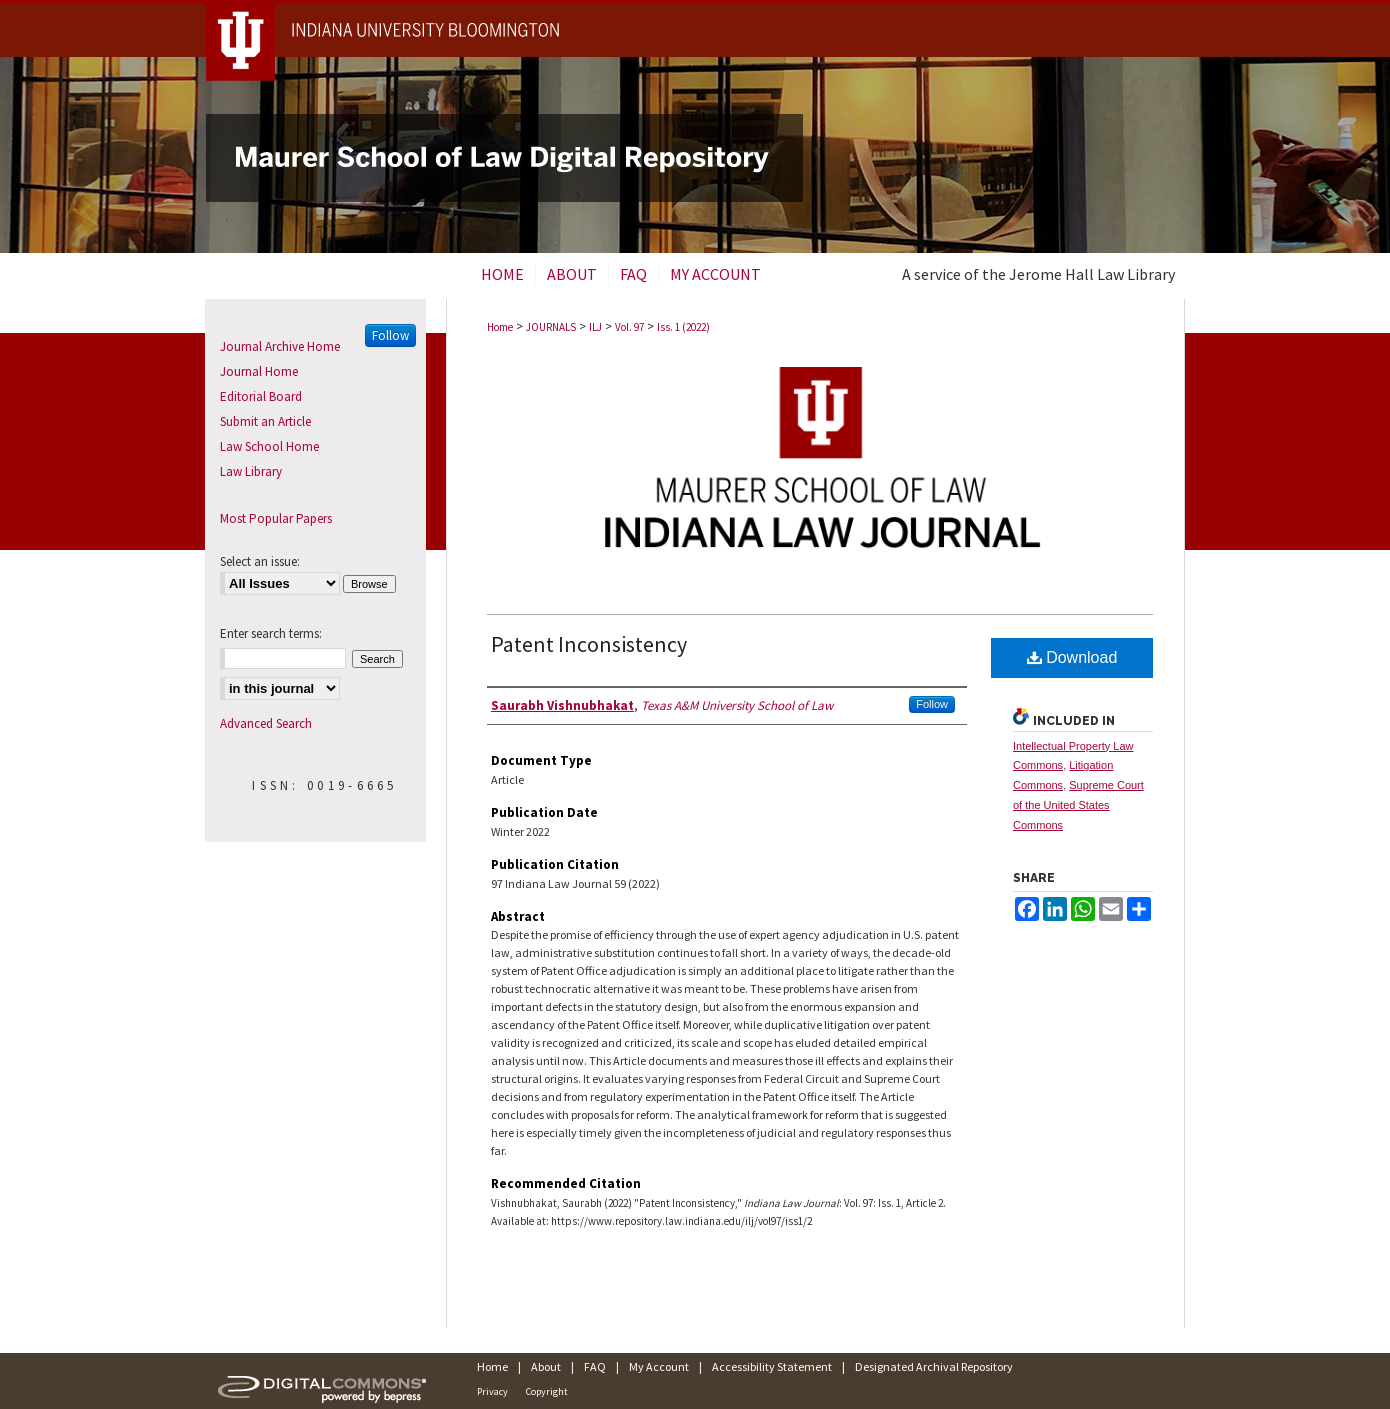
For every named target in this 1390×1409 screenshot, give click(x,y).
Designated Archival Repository (934, 1366)
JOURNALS (551, 327)
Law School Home (269, 446)
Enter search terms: (271, 633)
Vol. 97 (629, 327)
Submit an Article (265, 421)
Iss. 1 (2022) (683, 327)
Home (500, 327)
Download (1072, 657)
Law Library (251, 471)
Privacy (492, 1391)
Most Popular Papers (276, 518)
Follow (932, 704)
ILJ (595, 327)
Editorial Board (261, 396)
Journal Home (259, 371)
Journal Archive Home (280, 346)
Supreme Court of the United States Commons (1078, 805)
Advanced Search (266, 723)
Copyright (547, 1391)
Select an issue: (260, 561)
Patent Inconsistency (589, 644)
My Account (659, 1366)
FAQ (595, 1366)
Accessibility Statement (772, 1366)
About (546, 1366)
